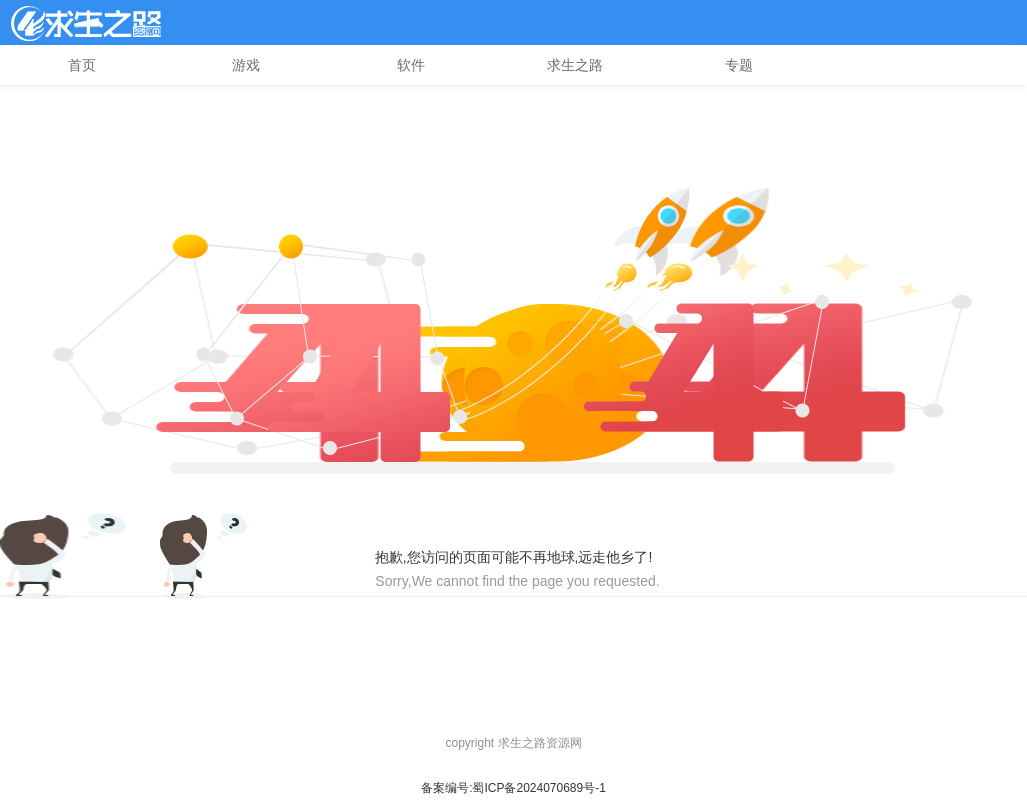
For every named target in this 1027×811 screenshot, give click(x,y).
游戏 (246, 65)
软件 (411, 65)
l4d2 (86, 23)
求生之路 (575, 65)
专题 (739, 65)
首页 (82, 65)
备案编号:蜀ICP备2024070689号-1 (513, 788)
